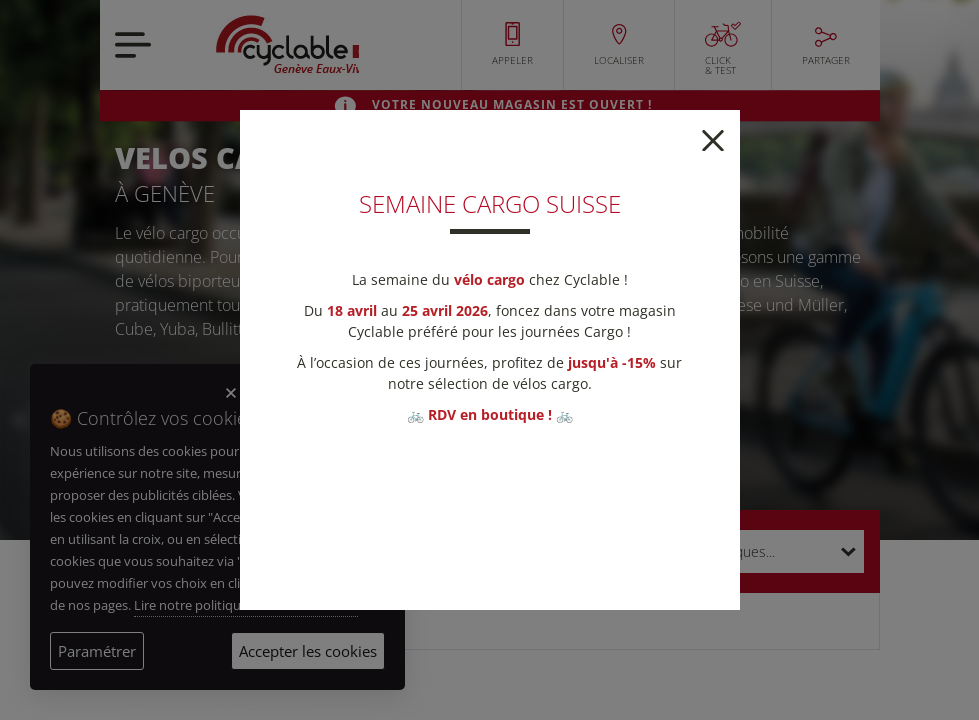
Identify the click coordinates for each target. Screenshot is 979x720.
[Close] (713, 138)
